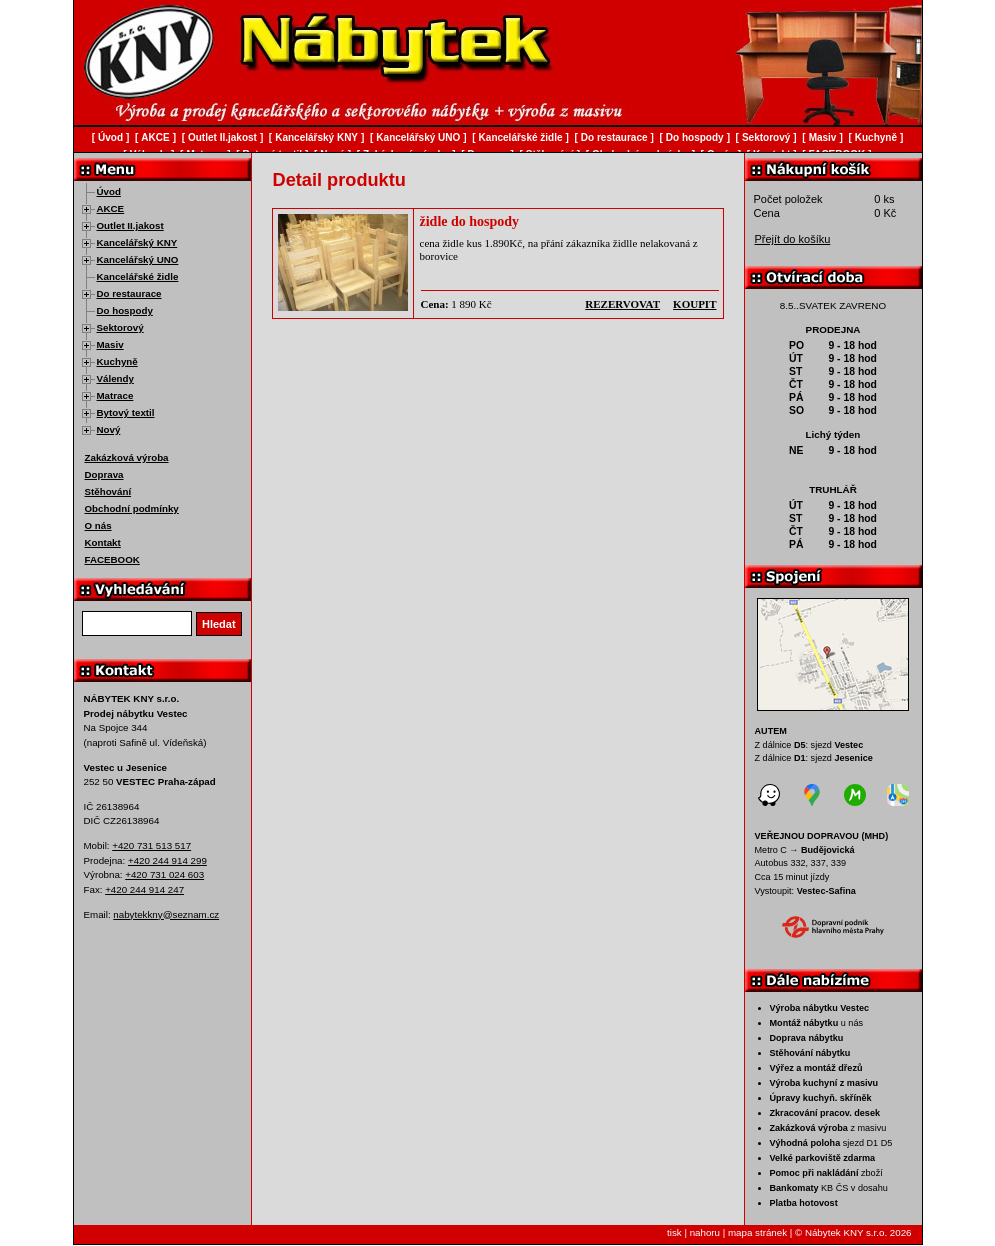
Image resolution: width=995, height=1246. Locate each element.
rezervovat (622, 304)
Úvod (109, 191)
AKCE (111, 208)
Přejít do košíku (793, 239)
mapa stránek (757, 1232)
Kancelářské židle (138, 276)
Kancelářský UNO (138, 259)
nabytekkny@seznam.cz (166, 914)
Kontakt (103, 542)
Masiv (110, 344)
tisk (674, 1232)
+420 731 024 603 (164, 874)
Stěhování (108, 491)
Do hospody (125, 310)
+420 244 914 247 (144, 889)
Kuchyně (117, 361)
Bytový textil (126, 412)
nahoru (705, 1232)
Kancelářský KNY (137, 242)
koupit (694, 304)
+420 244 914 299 (167, 860)
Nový (109, 429)
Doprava (104, 474)
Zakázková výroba (127, 457)
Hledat (219, 624)
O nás (98, 525)
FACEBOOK (112, 559)
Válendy (115, 378)
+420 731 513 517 (151, 845)
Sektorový (120, 327)
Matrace (115, 395)
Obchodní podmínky (132, 508)
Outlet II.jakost (130, 225)
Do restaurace (129, 293)
